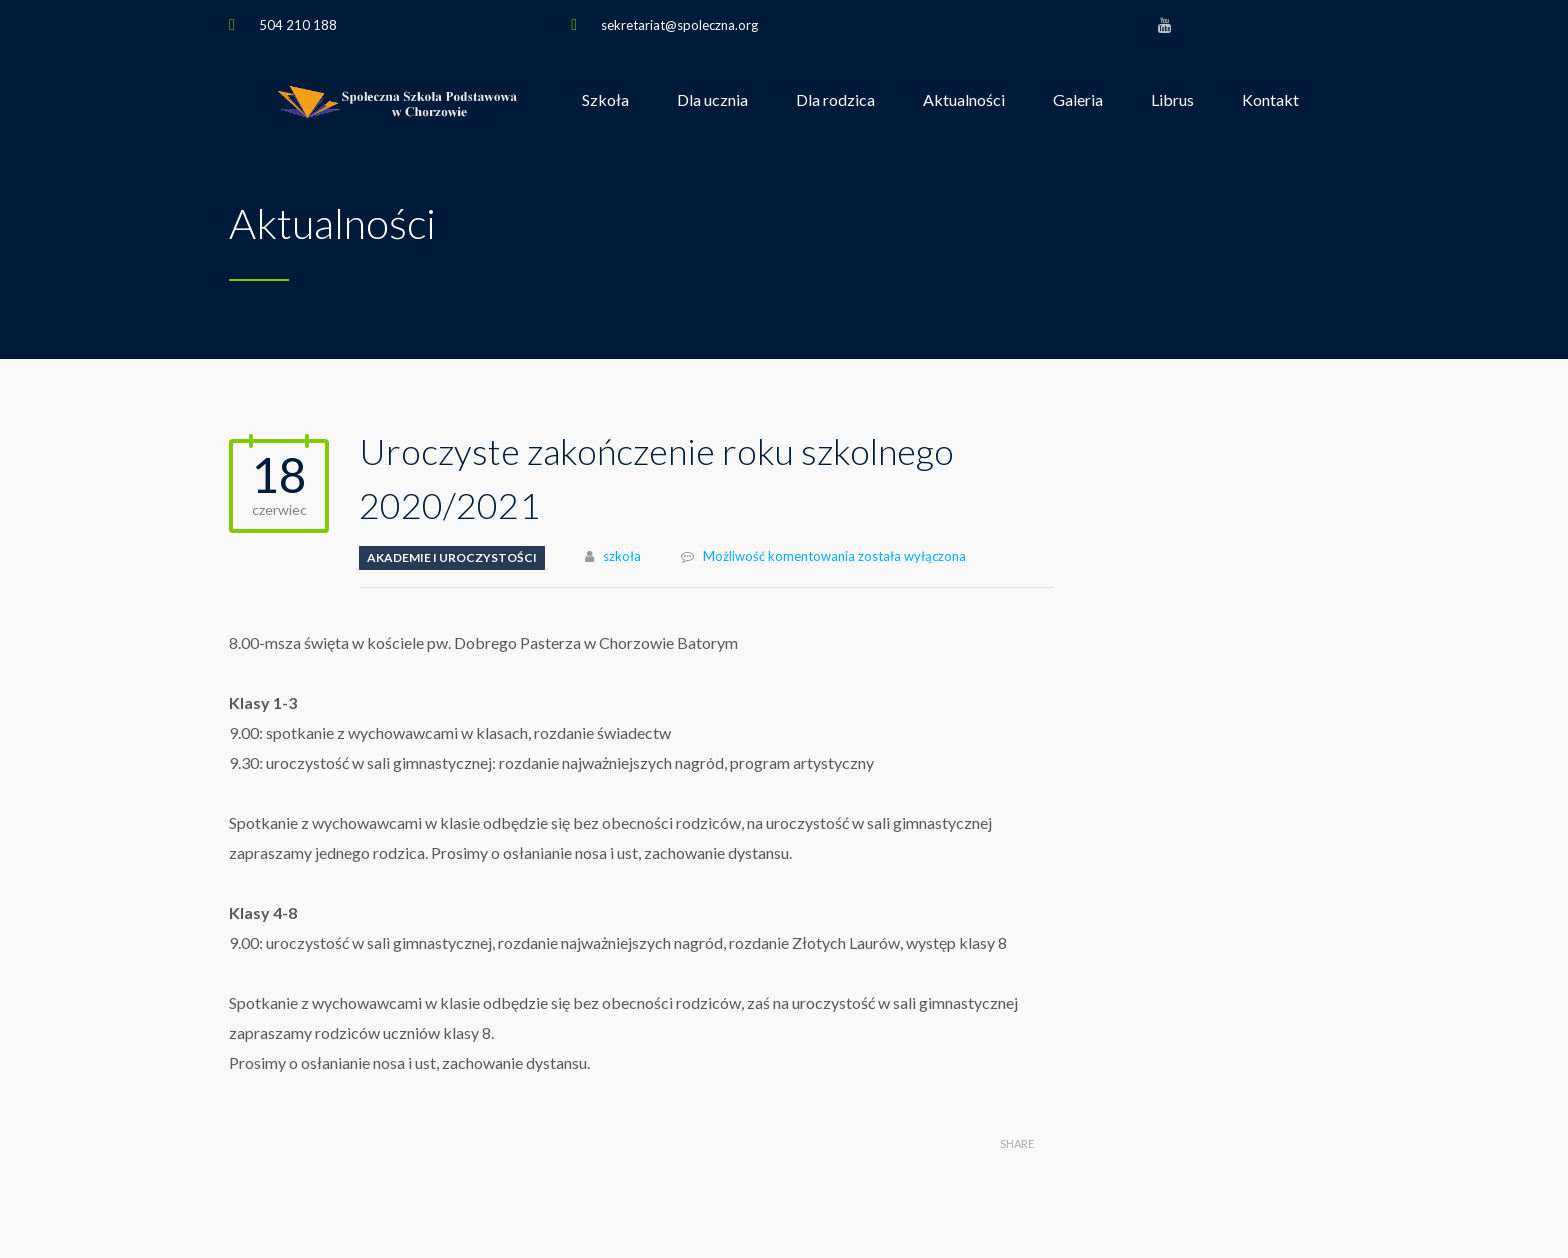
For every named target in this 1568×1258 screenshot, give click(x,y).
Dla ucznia (712, 99)
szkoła (622, 556)
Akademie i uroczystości (452, 557)
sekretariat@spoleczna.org (679, 25)
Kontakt (1270, 99)
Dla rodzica (835, 99)
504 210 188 (298, 25)
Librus (1172, 99)
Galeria (1078, 99)
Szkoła (605, 99)
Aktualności (964, 99)
